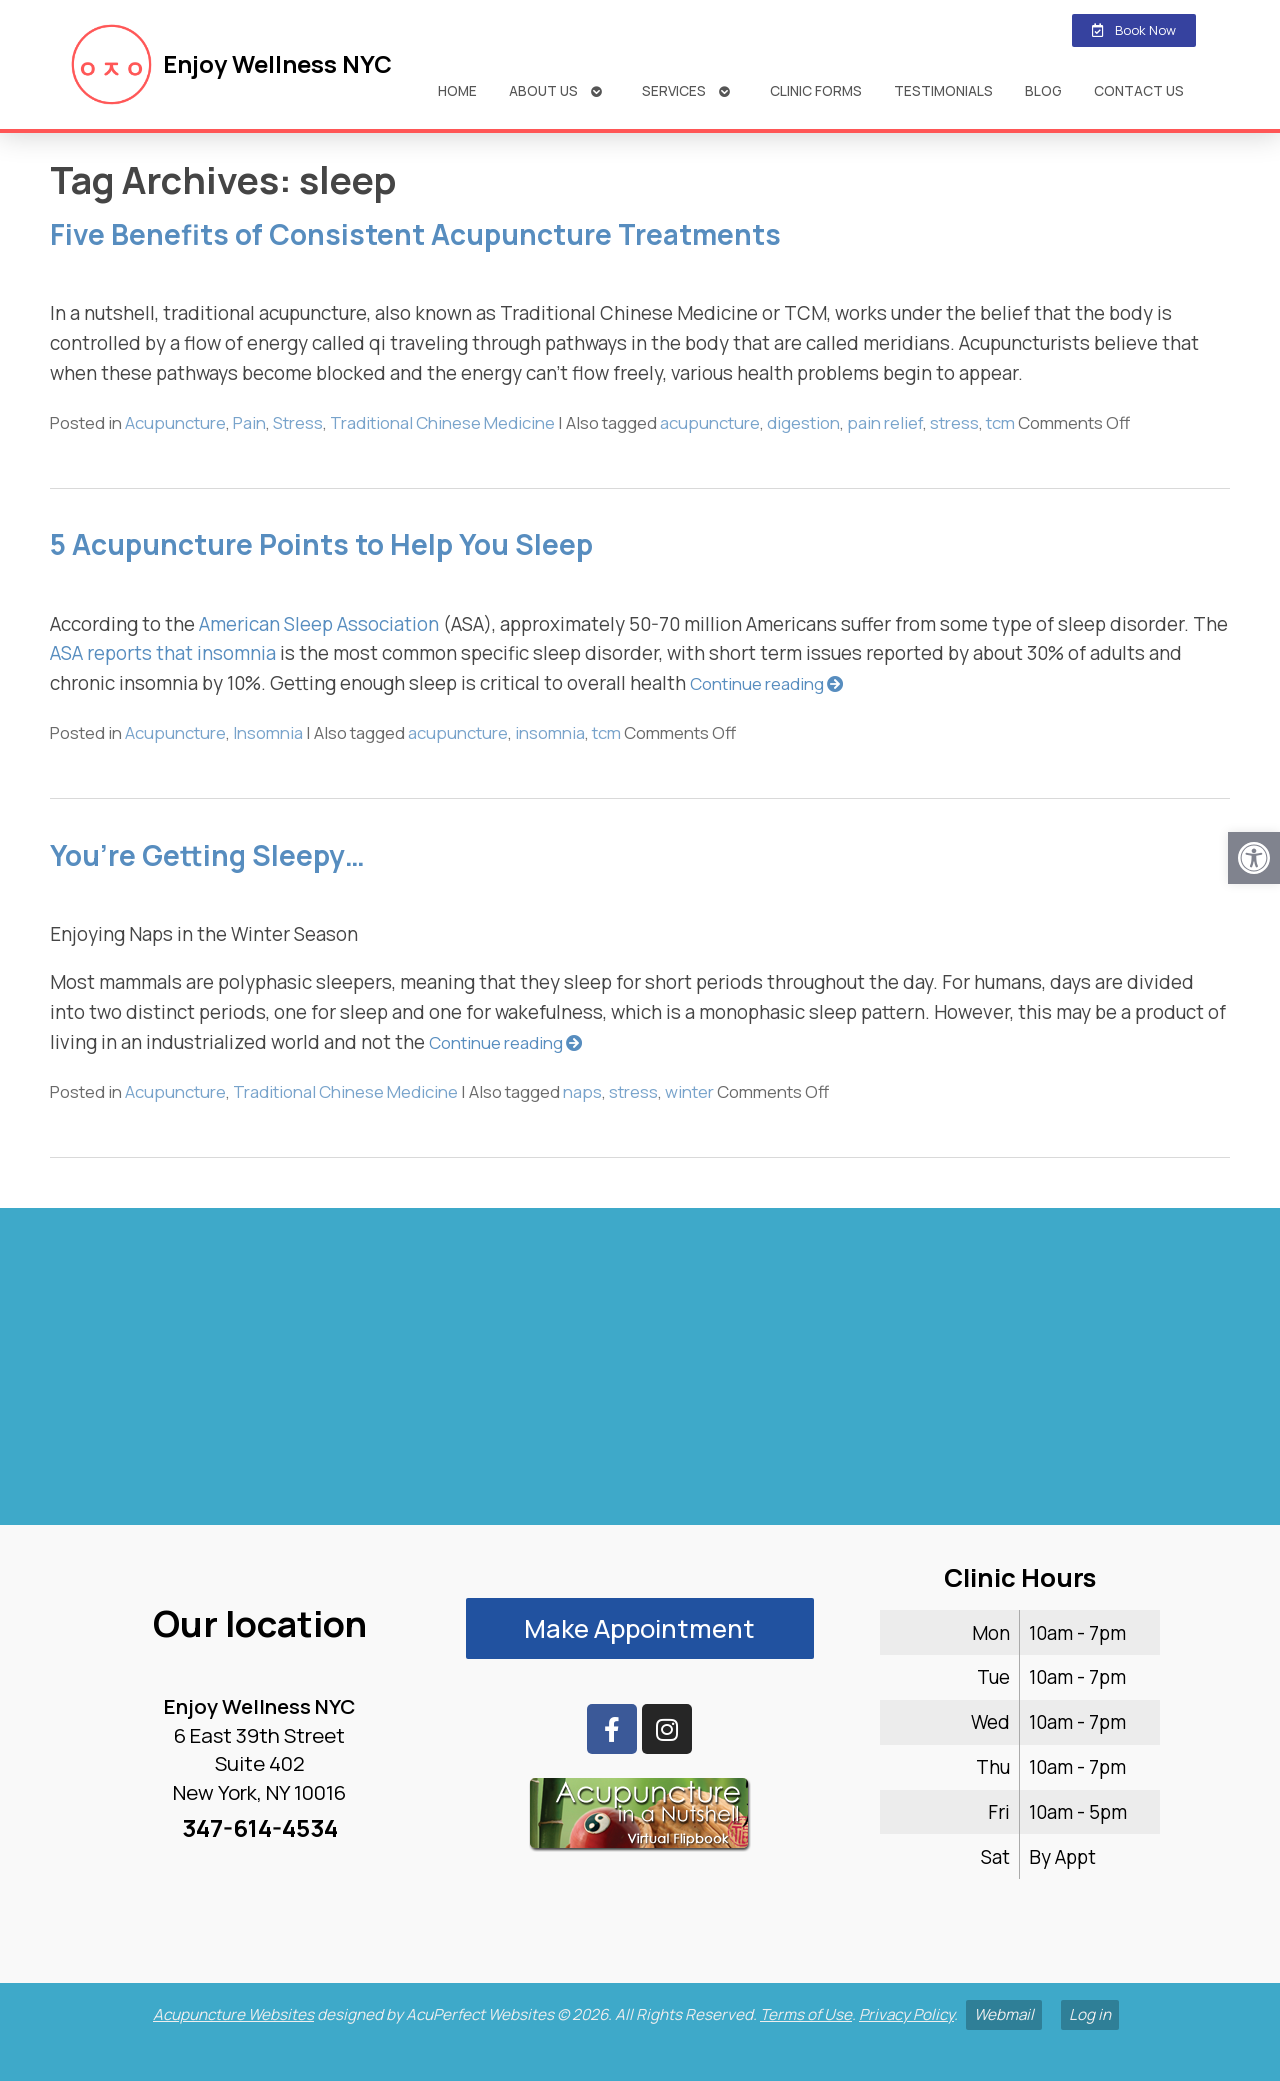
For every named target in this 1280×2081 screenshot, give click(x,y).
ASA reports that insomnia (163, 653)
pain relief (885, 422)
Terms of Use (806, 2014)
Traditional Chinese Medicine (442, 422)
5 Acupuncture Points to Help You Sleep (321, 544)
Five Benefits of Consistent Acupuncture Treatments (415, 234)
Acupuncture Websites (233, 2014)
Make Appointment (639, 1628)
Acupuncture (175, 422)
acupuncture (710, 422)
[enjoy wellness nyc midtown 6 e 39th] (640, 1375)
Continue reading (767, 683)
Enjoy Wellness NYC (277, 64)
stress (954, 422)
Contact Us (1139, 90)
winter (689, 1091)
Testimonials (943, 90)
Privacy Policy (906, 2014)
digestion (803, 422)
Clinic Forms (816, 90)
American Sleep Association (317, 624)
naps (582, 1091)
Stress (298, 422)
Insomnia (268, 732)
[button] (1254, 858)
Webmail (1004, 2014)
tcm (1000, 422)
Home (457, 90)
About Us (543, 90)
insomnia (550, 732)
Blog (1043, 90)
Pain (249, 422)
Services (674, 90)
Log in (1090, 2014)
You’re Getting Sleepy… (207, 855)
